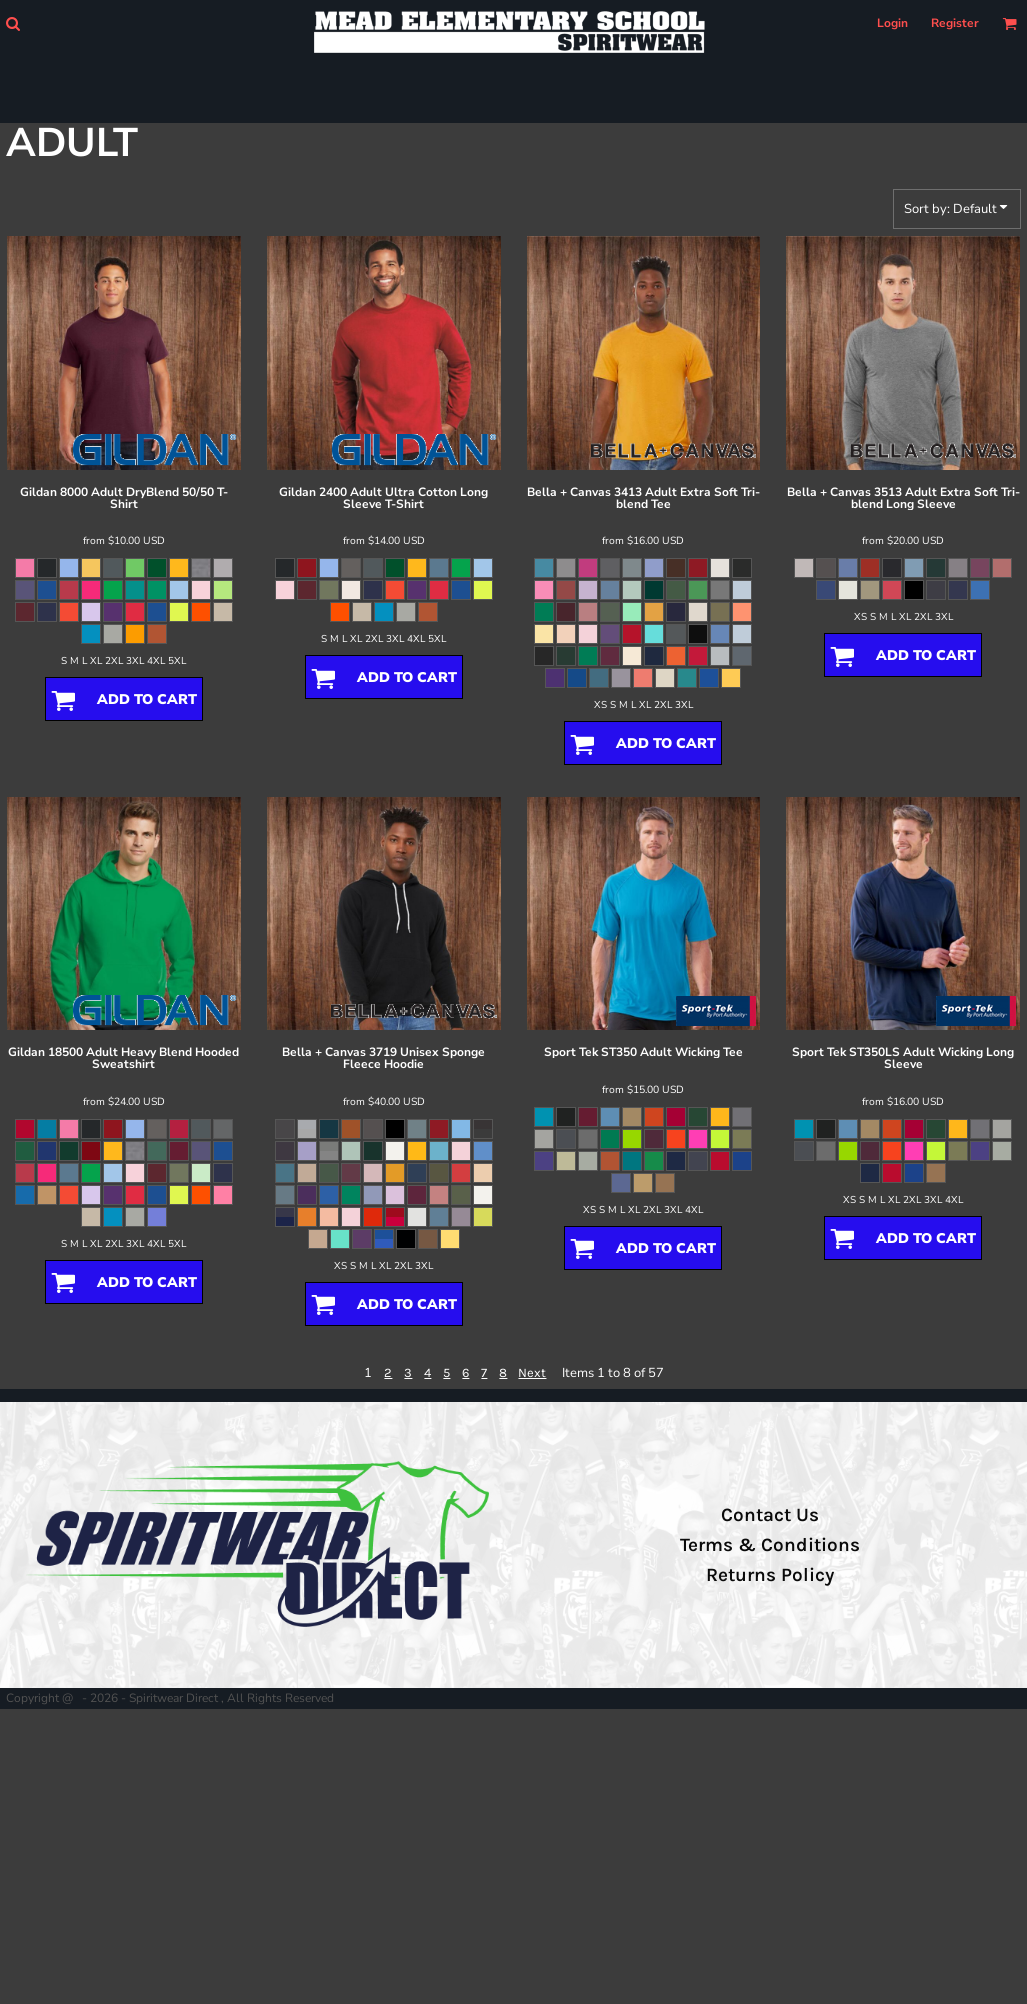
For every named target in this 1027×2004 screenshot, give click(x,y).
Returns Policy (770, 1575)
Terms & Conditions (770, 1545)
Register (955, 23)
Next (532, 1372)
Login (892, 23)
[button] (12, 23)
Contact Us (770, 1515)
